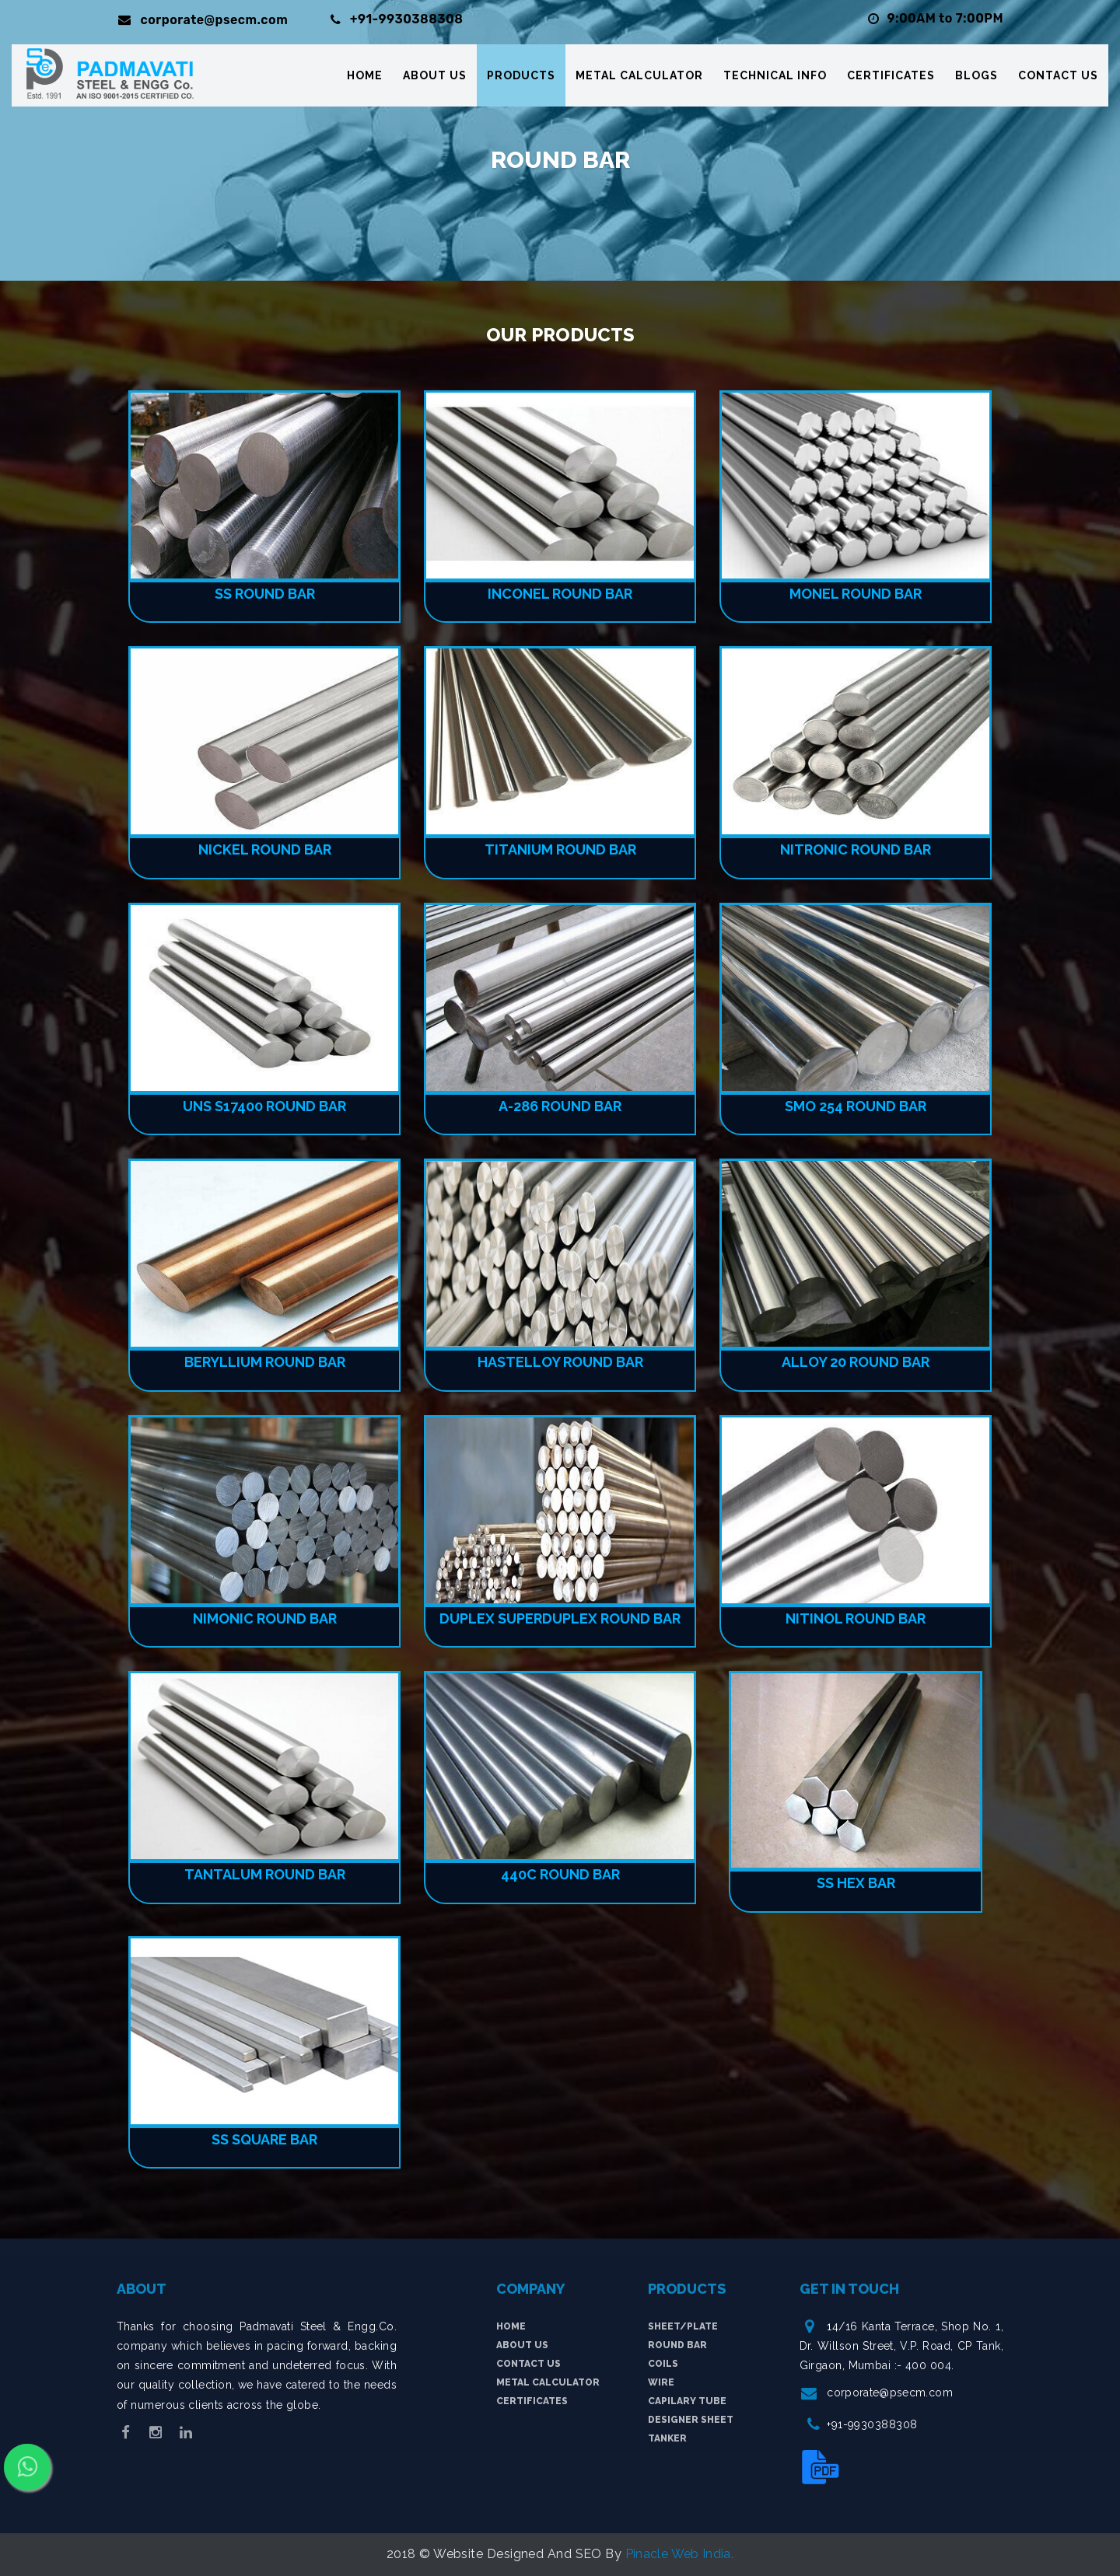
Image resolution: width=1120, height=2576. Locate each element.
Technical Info (775, 78)
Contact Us (1058, 78)
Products (521, 78)
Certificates (891, 78)
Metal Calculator (639, 78)
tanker (667, 2438)
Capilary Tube (687, 2401)
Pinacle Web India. (679, 2553)
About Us (435, 78)
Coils (663, 2363)
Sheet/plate (683, 2326)
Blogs (976, 78)
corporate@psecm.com (890, 2392)
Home (365, 78)
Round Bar (677, 2345)
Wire (661, 2382)
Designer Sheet (690, 2419)
